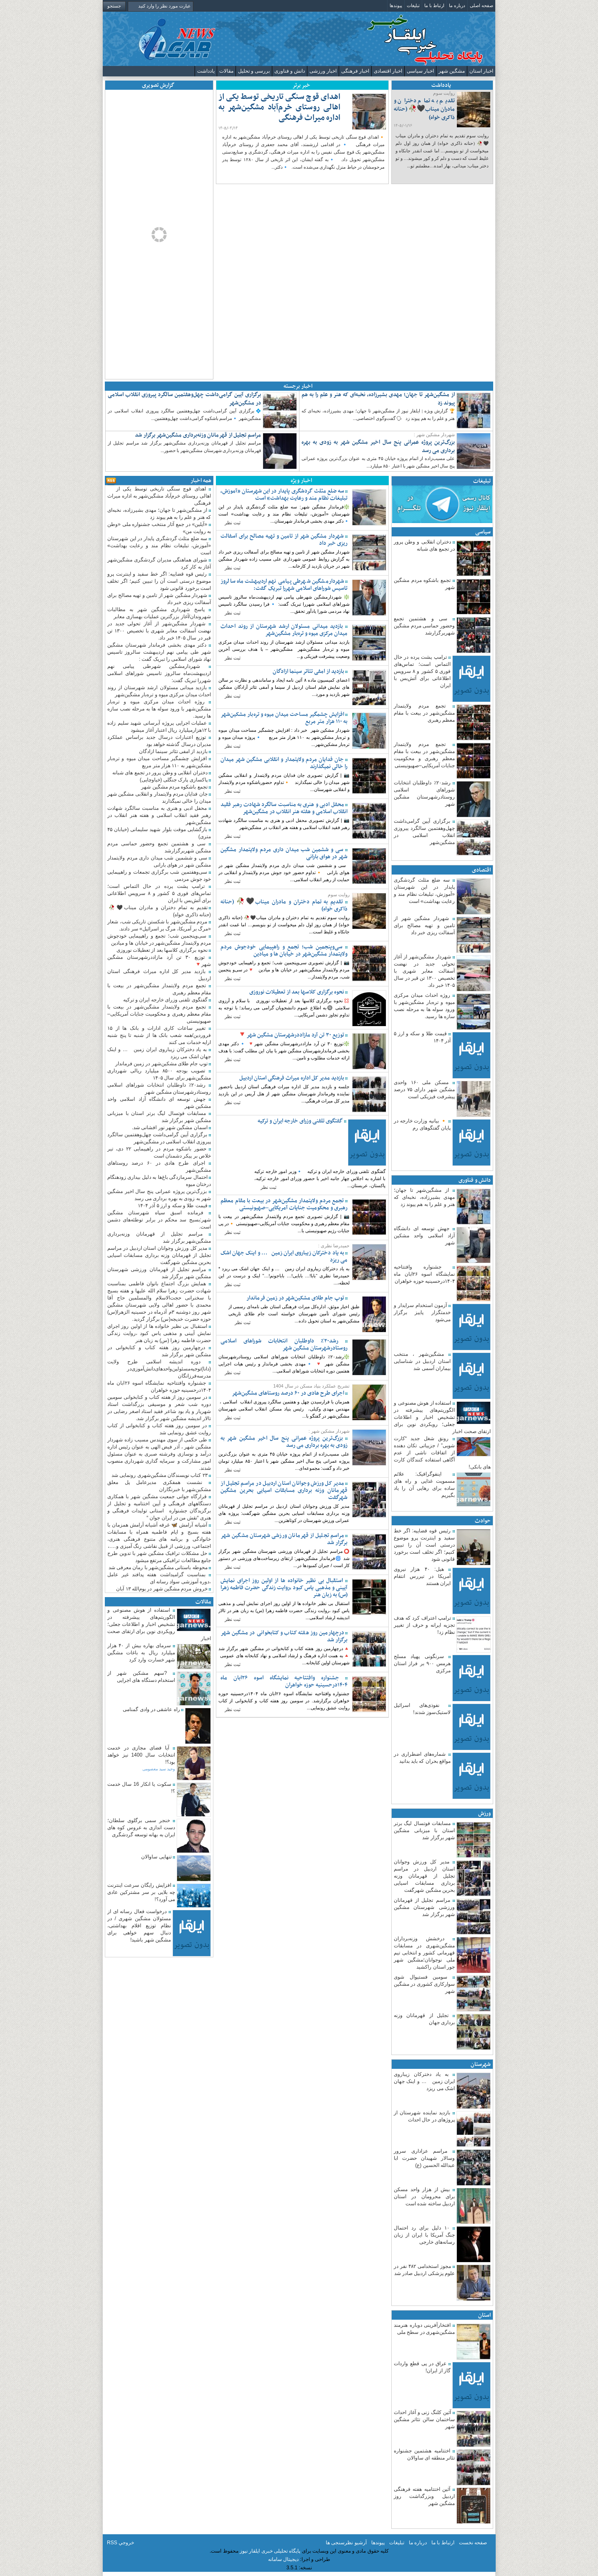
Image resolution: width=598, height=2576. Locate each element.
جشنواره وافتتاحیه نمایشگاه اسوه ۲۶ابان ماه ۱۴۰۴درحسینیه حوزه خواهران (424, 1274)
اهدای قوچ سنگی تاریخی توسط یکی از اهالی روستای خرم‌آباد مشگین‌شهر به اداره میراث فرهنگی (279, 112)
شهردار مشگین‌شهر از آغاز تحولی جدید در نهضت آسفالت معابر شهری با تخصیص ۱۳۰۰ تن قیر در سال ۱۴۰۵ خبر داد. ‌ (424, 971)
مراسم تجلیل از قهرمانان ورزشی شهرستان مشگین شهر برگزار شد (424, 1907)
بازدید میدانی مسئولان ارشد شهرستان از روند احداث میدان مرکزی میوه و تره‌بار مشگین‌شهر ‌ (283, 630)
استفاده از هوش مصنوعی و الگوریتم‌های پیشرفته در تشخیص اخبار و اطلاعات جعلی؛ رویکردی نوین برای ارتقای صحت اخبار (442, 1417)
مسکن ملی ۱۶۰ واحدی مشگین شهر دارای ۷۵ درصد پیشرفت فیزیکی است (424, 1089)
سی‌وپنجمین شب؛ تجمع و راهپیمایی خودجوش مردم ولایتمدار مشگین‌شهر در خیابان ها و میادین (283, 950)
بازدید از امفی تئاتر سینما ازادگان (309, 671)
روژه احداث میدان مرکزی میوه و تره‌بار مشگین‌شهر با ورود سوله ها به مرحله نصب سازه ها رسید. (159, 709)
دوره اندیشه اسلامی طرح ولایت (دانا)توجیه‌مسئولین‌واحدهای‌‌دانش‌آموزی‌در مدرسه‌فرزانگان (159, 1369)
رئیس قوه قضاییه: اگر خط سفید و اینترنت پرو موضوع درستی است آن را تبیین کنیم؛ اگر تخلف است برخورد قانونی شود (424, 1545)
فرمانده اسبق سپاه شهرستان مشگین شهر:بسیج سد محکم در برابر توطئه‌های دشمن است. (159, 1220)
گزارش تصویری (158, 85)
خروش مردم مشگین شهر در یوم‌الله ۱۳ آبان (162, 1589)
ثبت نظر (233, 522)
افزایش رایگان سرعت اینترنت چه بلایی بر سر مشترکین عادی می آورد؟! (141, 1892)
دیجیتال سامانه (283, 2559)
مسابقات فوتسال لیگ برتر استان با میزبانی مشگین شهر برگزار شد (424, 1830)
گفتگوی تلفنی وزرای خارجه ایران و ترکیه (300, 1121)
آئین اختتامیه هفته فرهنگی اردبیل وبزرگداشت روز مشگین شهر (424, 2496)
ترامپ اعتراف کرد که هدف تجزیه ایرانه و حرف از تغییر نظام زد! (424, 1625)
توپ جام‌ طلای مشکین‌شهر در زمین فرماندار (295, 1298)
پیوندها (396, 5)
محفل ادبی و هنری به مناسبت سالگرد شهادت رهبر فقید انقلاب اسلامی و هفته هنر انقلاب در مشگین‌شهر (283, 808)
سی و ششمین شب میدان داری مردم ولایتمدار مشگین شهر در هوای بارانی (283, 853)
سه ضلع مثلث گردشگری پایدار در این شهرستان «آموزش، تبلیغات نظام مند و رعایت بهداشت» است (283, 494)
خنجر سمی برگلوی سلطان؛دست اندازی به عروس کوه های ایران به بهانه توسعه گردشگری (141, 1828)
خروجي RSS (120, 2543)
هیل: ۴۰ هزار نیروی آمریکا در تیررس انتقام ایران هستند (422, 1576)
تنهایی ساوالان (157, 1857)
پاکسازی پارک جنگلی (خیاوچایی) (174, 780)
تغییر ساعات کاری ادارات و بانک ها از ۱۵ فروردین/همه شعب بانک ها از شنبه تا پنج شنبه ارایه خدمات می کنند (159, 1035)
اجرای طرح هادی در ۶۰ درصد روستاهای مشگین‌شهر (288, 1393)
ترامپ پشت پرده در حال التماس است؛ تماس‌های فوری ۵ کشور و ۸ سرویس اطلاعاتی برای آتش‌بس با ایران (422, 671)
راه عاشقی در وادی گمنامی (152, 1709)
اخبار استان (481, 71)
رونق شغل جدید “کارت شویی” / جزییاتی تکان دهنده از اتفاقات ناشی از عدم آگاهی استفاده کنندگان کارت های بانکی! (442, 1453)
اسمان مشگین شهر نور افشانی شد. (170, 1127)
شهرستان (481, 2064)
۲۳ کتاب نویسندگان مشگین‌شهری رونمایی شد (160, 1475)
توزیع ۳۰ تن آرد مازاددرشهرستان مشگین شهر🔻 (291, 1035)
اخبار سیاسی (420, 71)
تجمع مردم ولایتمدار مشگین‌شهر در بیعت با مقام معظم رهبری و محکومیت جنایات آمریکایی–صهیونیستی (283, 1204)
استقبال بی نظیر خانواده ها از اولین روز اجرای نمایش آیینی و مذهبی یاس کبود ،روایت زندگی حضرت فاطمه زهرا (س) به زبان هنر (283, 1588)
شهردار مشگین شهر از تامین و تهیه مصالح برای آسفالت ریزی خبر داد (424, 925)
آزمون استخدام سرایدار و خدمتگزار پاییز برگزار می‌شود (422, 1312)
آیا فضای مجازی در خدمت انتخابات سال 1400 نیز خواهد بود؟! (141, 1755)
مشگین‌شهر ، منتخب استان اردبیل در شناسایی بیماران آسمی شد (422, 1361)
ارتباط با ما (434, 5)
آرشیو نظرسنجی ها (346, 2543)
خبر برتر (301, 85)
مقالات (226, 71)
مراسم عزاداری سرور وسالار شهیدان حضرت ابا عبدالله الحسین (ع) (424, 2158)
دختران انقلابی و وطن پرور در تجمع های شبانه (160, 773)
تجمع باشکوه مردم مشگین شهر (175, 787)
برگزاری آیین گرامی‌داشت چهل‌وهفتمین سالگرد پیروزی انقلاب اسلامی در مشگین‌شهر (184, 399)
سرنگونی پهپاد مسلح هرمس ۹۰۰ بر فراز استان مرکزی (422, 1663)
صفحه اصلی (481, 5)
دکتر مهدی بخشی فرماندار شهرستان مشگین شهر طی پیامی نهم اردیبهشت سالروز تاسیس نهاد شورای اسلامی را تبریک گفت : (159, 652)
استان (484, 2315)
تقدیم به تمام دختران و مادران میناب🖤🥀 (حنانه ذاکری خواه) (429, 113)
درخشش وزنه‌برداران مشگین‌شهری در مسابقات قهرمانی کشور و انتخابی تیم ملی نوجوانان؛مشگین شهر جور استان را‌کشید (424, 1953)
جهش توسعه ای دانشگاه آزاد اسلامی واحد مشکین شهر (424, 1236)
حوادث (483, 1521)
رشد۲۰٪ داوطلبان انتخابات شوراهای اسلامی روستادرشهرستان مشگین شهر (283, 1344)
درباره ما (457, 5)
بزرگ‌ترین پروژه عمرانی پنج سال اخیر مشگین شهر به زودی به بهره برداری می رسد (378, 446)
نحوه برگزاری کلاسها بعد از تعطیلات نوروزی (297, 992)
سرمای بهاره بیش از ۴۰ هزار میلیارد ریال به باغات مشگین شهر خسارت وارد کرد (141, 1653)
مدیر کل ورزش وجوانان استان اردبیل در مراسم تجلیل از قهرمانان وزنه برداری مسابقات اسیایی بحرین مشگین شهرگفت (424, 1876)
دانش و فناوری (289, 71)
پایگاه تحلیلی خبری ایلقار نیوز (270, 2551)
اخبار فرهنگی (355, 71)
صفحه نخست (473, 2543)
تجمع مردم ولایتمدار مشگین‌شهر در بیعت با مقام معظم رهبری (424, 713)
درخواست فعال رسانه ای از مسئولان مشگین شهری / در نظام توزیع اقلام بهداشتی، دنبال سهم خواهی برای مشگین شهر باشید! (139, 1926)
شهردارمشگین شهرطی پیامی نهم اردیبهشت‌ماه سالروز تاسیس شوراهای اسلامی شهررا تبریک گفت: (283, 584)
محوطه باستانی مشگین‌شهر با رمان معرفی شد (159, 1567)
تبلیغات (413, 5)
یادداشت (206, 71)
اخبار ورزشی (323, 71)
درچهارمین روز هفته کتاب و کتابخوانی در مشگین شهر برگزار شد (283, 1636)
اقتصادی (481, 870)
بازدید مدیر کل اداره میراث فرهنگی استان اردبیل (292, 1078)
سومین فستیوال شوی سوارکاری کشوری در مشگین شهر (424, 1984)
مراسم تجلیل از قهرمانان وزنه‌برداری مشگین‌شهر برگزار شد (198, 435)
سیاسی (483, 532)
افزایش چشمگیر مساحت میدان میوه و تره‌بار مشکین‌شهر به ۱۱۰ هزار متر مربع (283, 718)
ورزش (484, 1813)
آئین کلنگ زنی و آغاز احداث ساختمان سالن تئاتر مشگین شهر (424, 2419)
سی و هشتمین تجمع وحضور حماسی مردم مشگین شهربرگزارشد (424, 626)
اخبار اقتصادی (388, 71)
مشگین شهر (451, 71)
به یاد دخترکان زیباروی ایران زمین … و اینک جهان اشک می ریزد (424, 2081)
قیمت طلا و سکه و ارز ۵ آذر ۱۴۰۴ (173, 1205)
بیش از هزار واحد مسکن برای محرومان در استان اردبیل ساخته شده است (424, 2197)
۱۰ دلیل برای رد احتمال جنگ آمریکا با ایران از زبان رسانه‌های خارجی (424, 2235)
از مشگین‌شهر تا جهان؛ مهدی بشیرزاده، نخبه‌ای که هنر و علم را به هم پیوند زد (378, 399)
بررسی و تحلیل (254, 71)
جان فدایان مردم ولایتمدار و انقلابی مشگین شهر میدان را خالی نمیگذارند (283, 763)
